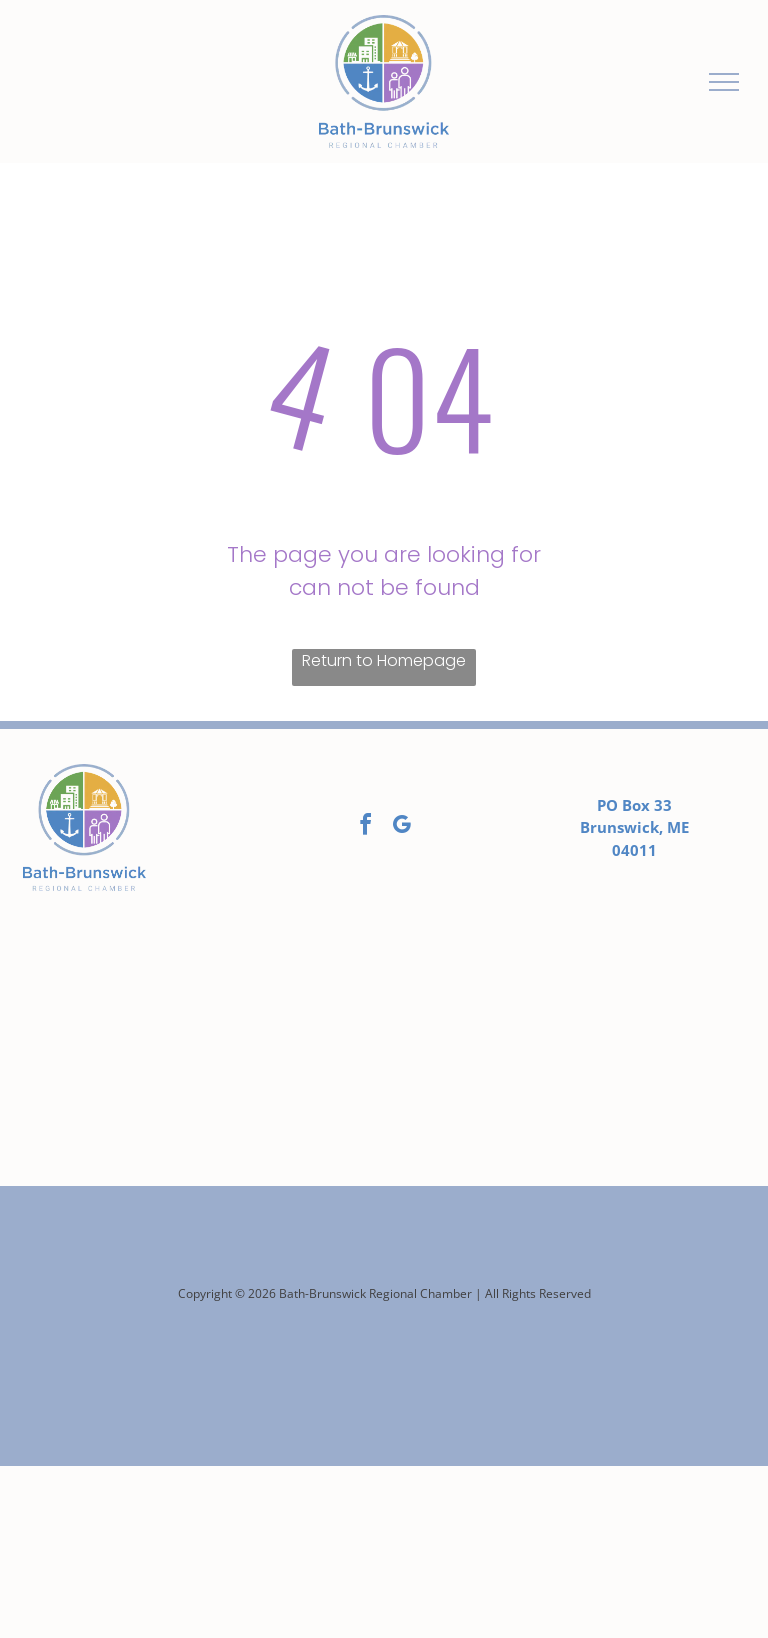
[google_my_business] (402, 827)
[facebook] (366, 827)
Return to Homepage (384, 660)
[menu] (724, 82)
